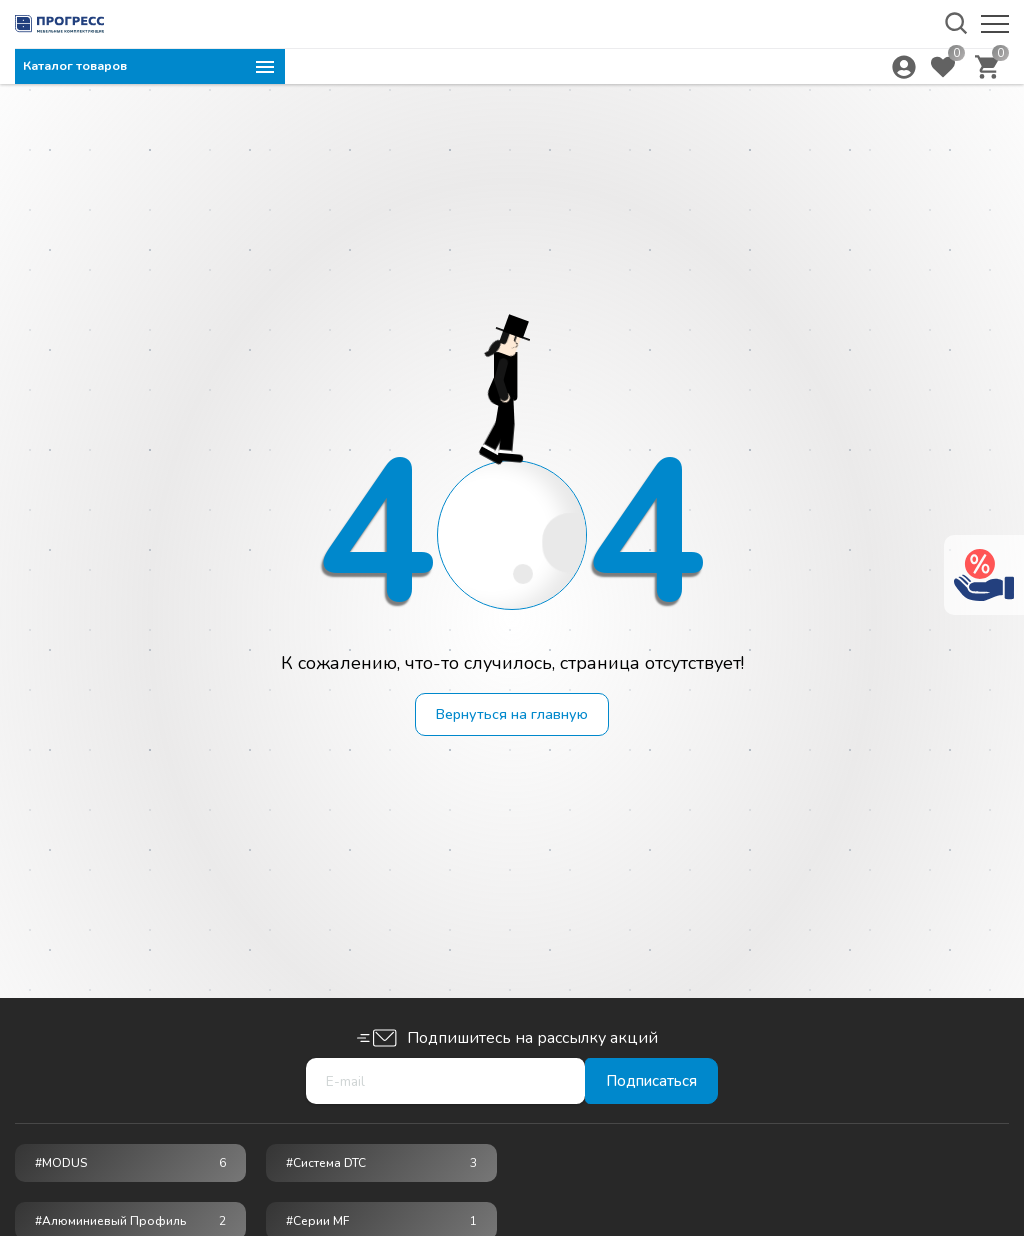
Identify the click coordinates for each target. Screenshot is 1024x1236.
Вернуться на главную (512, 716)
